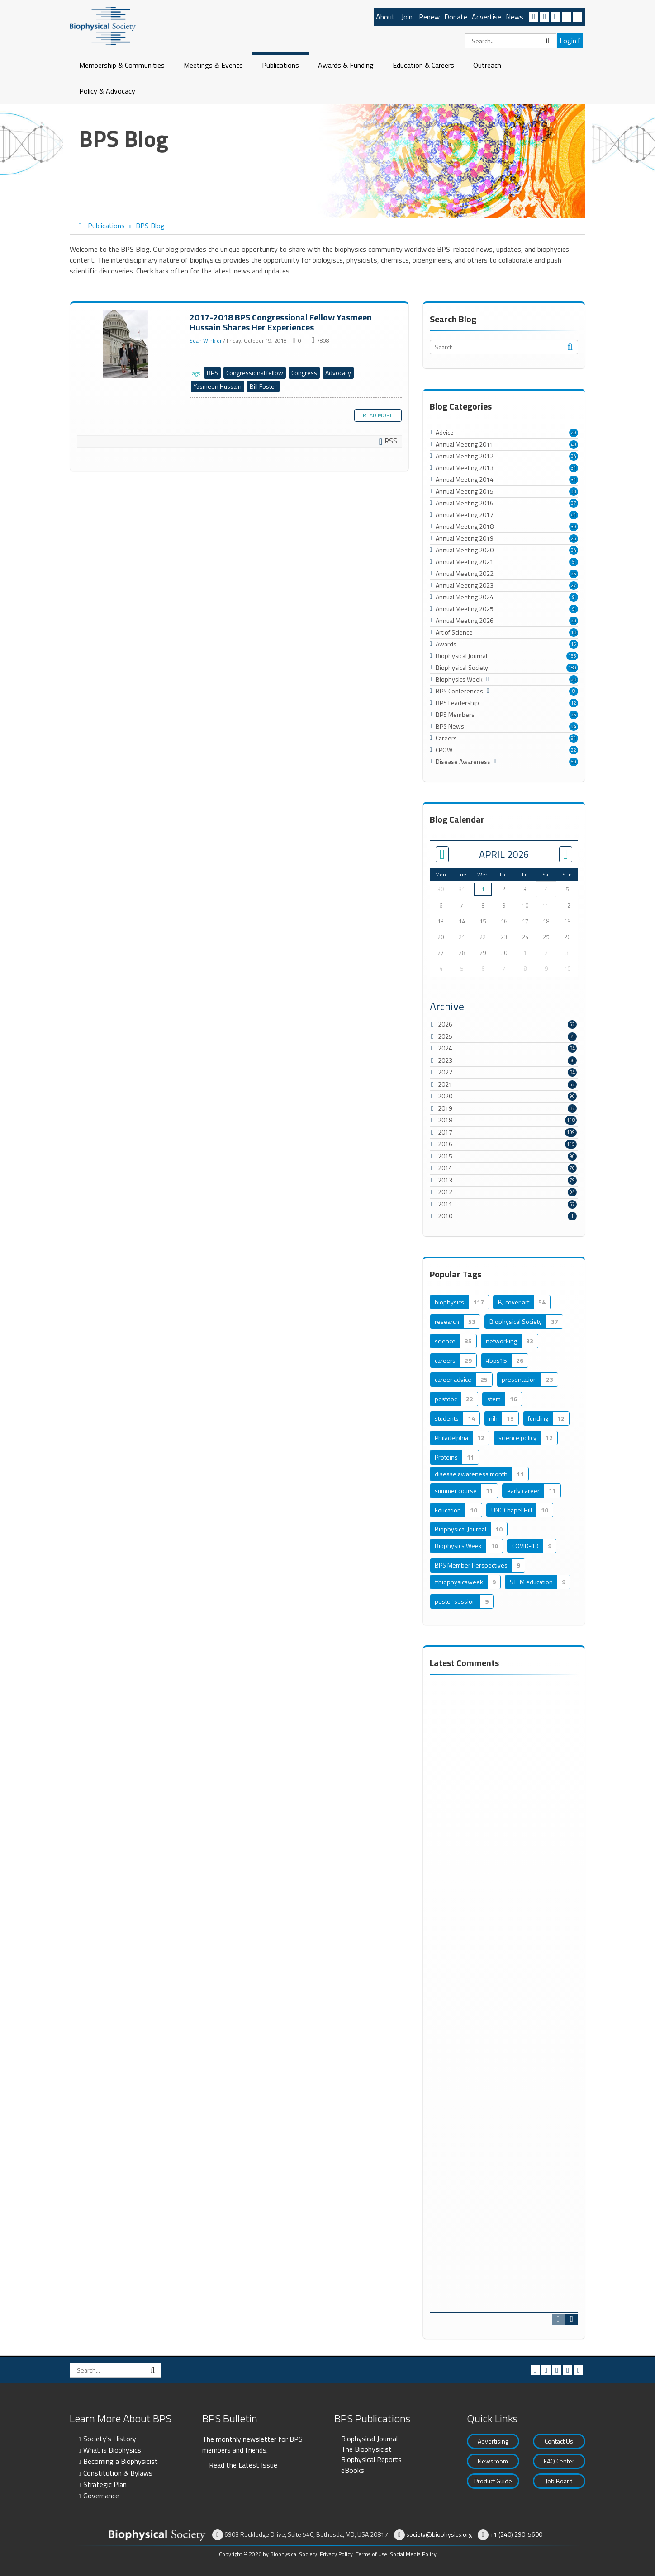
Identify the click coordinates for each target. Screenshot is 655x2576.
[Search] (510, 40)
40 (573, 444)
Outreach (487, 65)
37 (573, 503)
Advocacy (338, 372)
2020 (445, 1096)
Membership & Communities (122, 65)
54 (573, 726)
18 (573, 632)
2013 (445, 1180)
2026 (445, 1024)
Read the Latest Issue (243, 2464)
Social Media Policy (413, 2554)
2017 (445, 1132)
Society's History (109, 2438)
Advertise (486, 16)
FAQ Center (559, 2461)
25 (573, 538)
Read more (378, 415)
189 (572, 667)
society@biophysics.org (439, 2534)
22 (573, 749)
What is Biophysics (112, 2449)
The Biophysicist (366, 2449)
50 (573, 761)
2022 (445, 1072)
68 (573, 679)
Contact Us (559, 2441)
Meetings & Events (213, 65)
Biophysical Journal (369, 2438)
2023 (445, 1060)
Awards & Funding (346, 65)
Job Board (559, 2481)
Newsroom (493, 2461)
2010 (445, 1215)
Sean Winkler (206, 340)
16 (573, 644)
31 (573, 467)
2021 (445, 1084)
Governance (101, 2495)
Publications (280, 65)
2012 (445, 1191)
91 (573, 738)
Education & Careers (423, 65)
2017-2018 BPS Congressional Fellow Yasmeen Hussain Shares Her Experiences (126, 344)
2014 (445, 1168)
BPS (212, 372)
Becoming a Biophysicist (120, 2461)
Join (407, 16)
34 (573, 456)
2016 (445, 1144)
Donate (455, 16)
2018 (445, 1120)
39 (573, 526)
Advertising (493, 2441)
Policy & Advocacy (107, 90)
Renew (429, 16)
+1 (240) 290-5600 (516, 2534)
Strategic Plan (105, 2484)
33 (573, 491)
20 (573, 432)
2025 (445, 1036)
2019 (445, 1108)
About (385, 16)
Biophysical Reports (371, 2459)
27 (573, 585)
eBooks (352, 2470)
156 (572, 655)
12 (573, 702)
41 (573, 514)
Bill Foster (263, 386)
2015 (445, 1156)
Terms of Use (371, 2554)
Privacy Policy (336, 2554)
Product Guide (493, 2481)
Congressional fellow (254, 372)
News (514, 16)
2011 (445, 1204)
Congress (304, 372)
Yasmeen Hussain (218, 386)
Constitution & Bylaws (117, 2473)
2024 (445, 1048)
